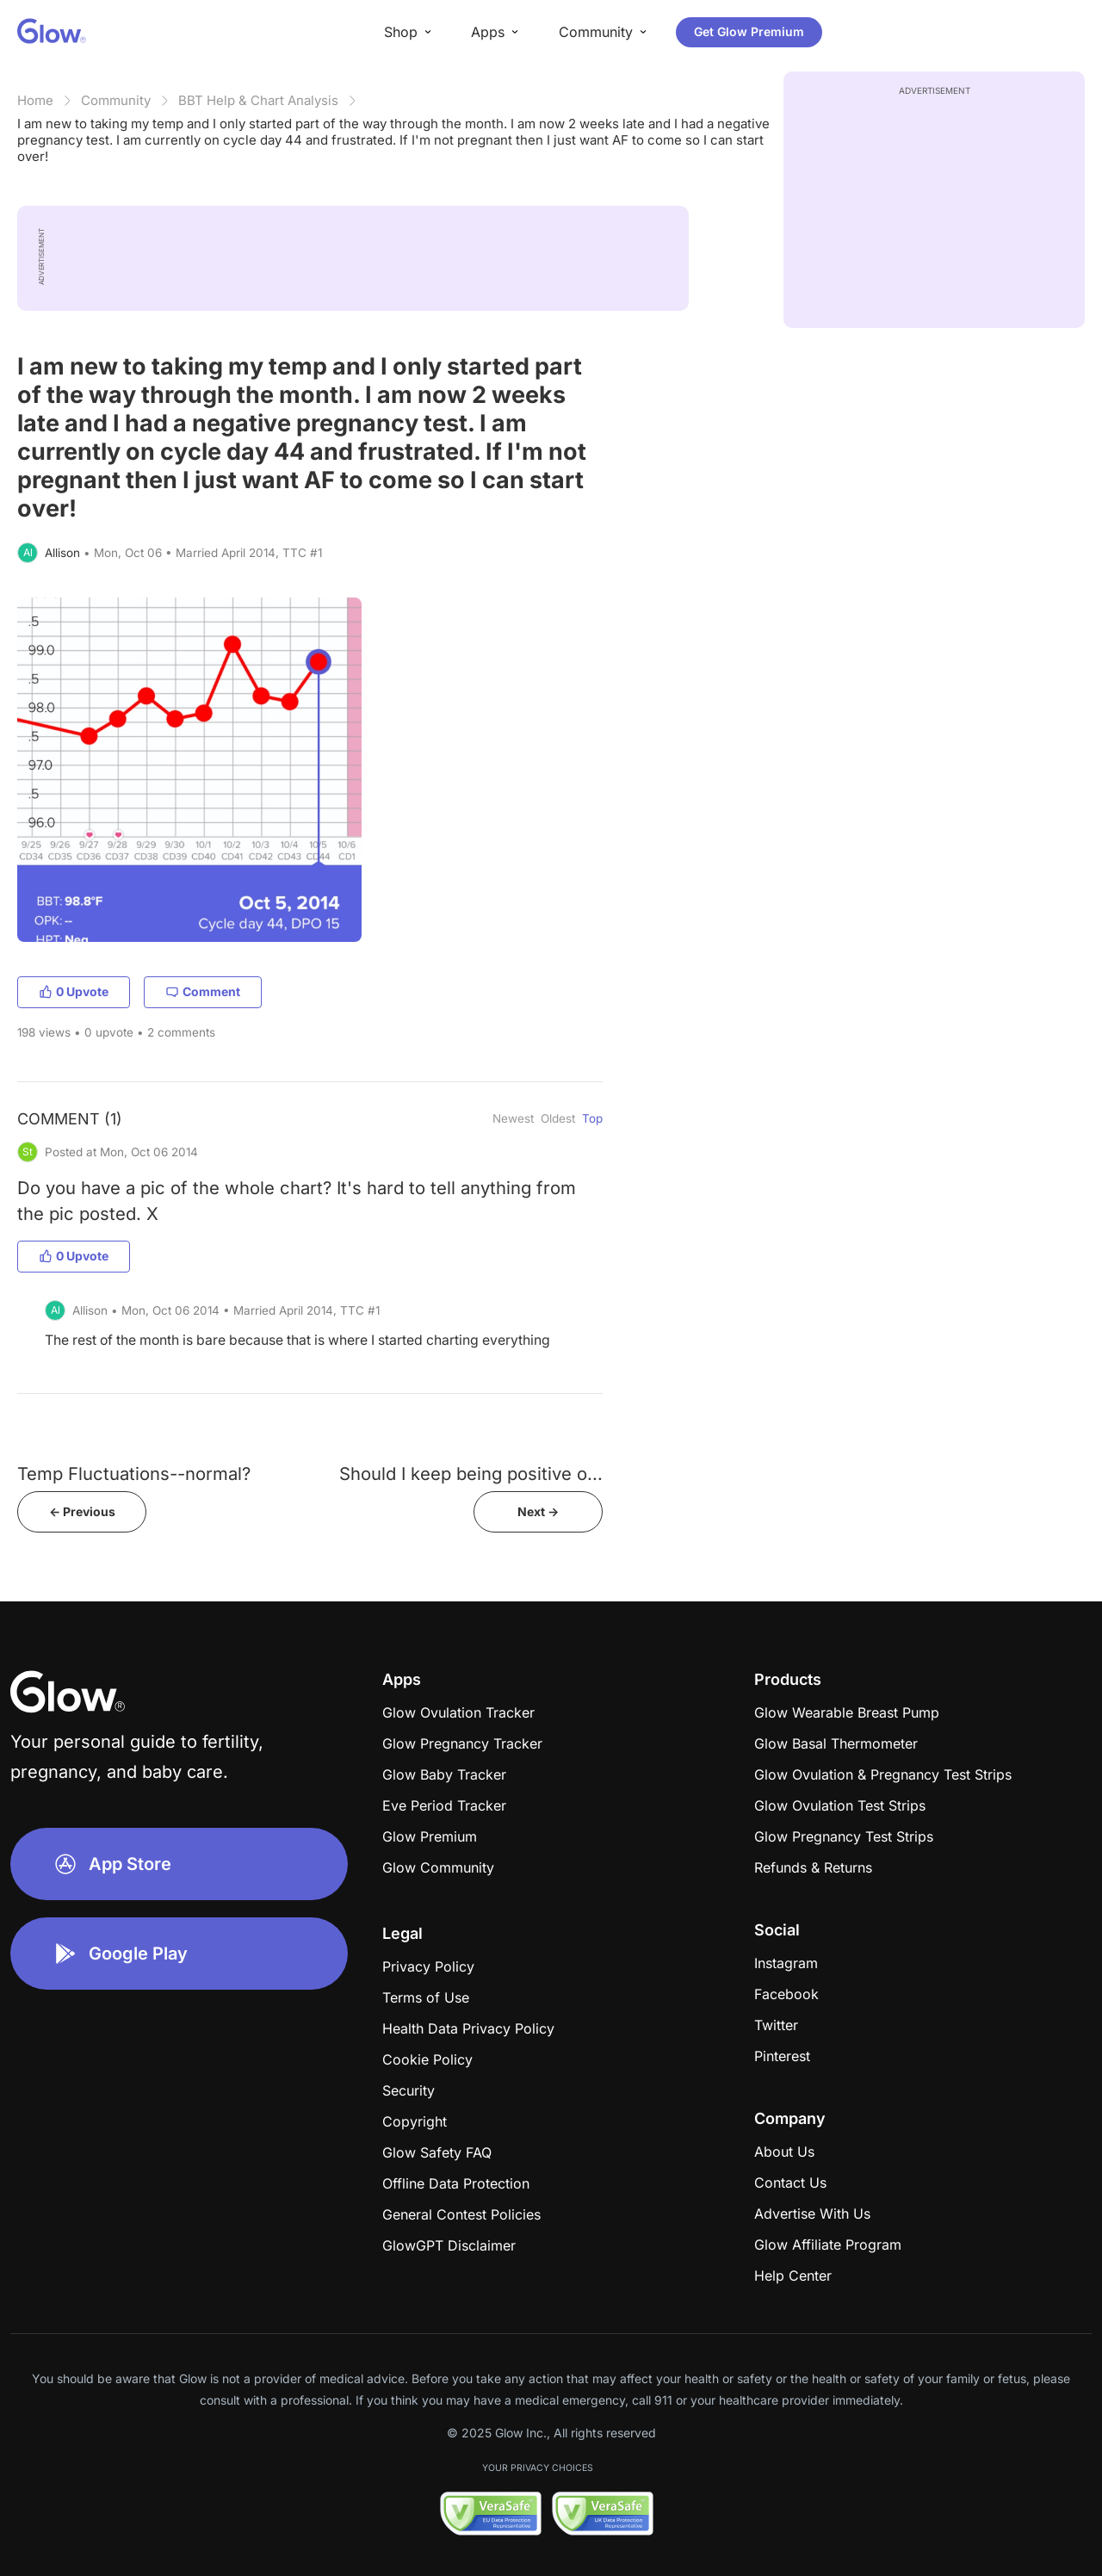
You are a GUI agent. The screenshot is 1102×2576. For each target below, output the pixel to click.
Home (35, 100)
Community (116, 100)
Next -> (538, 1511)
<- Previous (82, 1511)
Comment (202, 991)
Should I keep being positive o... (471, 1473)
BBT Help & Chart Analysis (258, 100)
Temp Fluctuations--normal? (134, 1473)
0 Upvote (73, 991)
